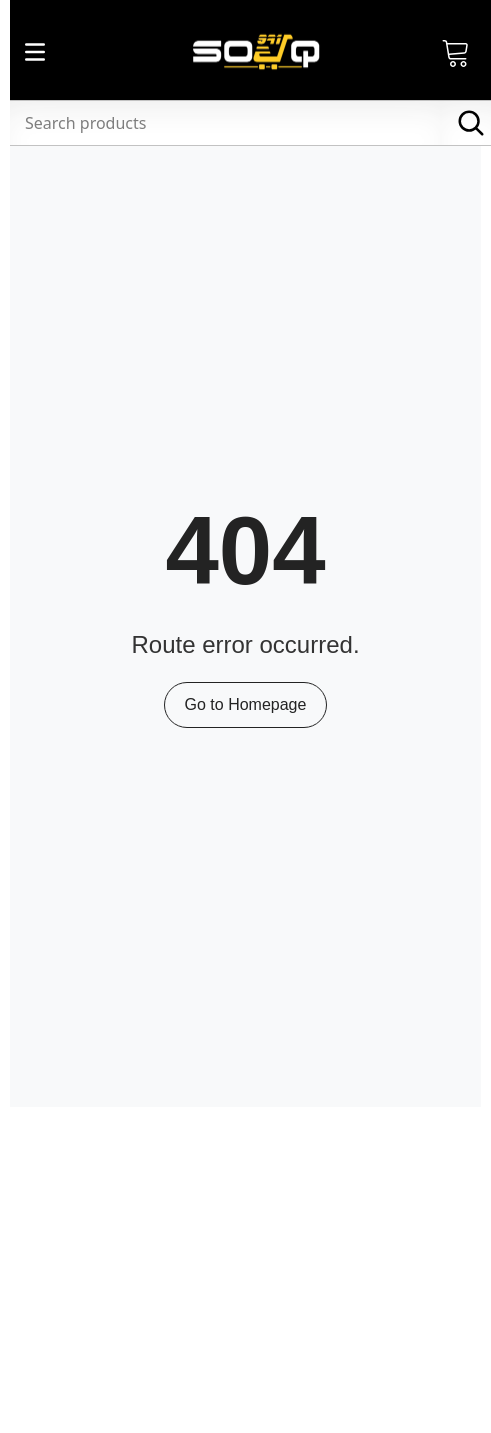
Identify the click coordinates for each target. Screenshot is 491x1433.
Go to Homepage (246, 704)
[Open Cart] (456, 52)
